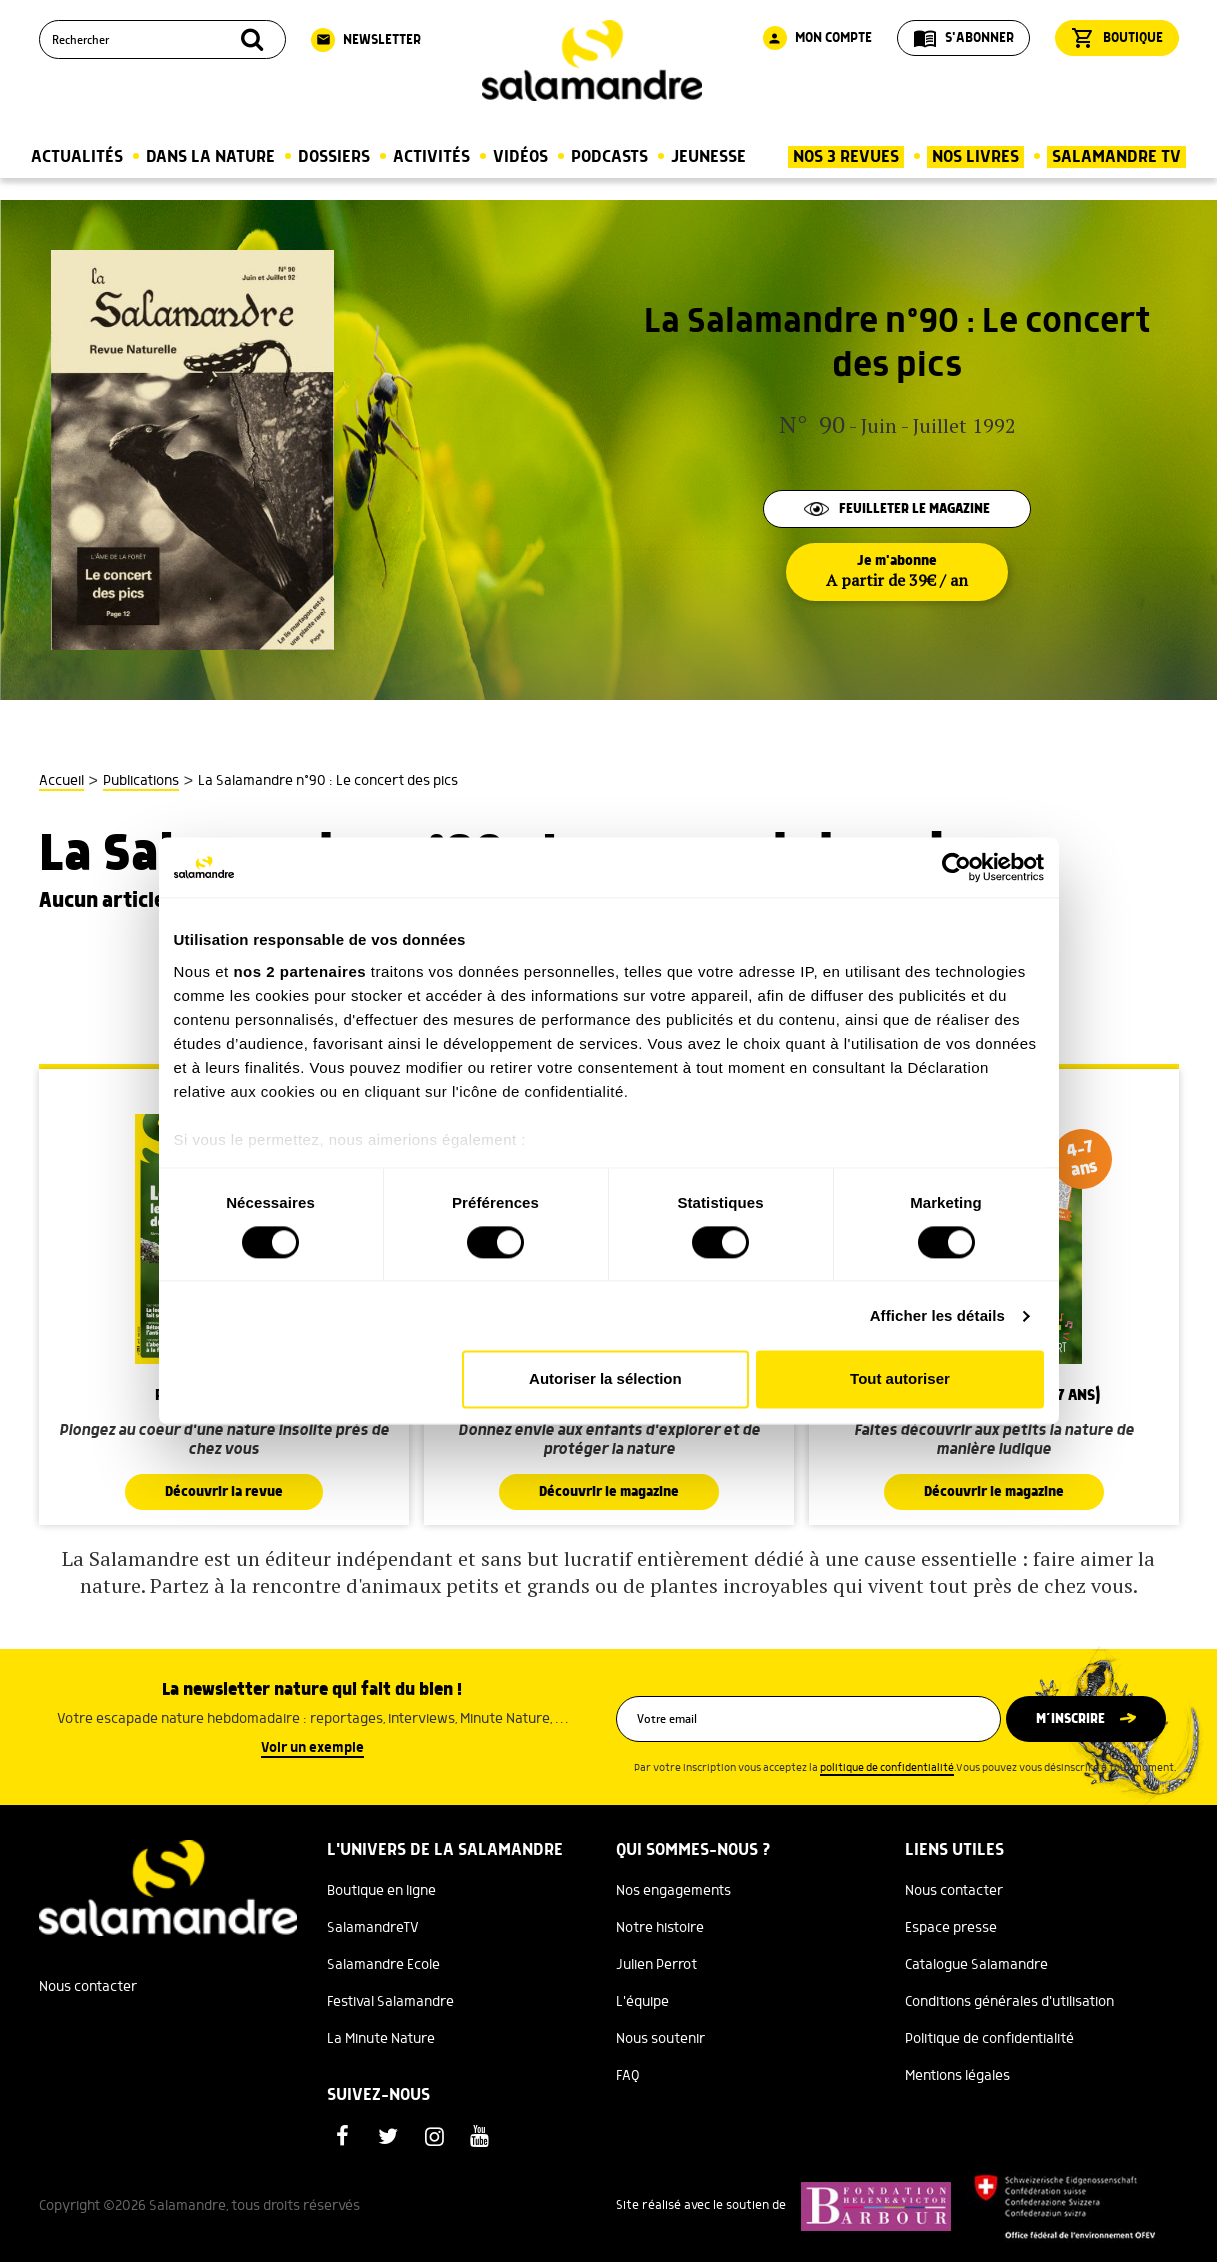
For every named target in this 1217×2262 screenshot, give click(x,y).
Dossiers (334, 157)
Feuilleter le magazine (897, 509)
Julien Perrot (656, 1965)
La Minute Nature (381, 2039)
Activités (431, 157)
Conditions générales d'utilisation (1009, 2002)
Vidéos (520, 157)
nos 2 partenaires (299, 971)
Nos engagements (673, 1891)
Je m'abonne (897, 572)
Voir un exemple (312, 1748)
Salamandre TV (1116, 157)
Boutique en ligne (381, 1891)
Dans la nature (210, 157)
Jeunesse (708, 157)
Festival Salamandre (390, 2002)
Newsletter (366, 40)
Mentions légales (957, 2076)
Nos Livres (975, 157)
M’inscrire (1070, 1719)
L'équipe (642, 2002)
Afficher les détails (937, 1315)
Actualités (77, 157)
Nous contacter (88, 1987)
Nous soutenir (660, 2039)
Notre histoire (660, 1928)
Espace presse (951, 1928)
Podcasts (609, 157)
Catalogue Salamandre (976, 1965)
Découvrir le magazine (609, 1492)
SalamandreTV (373, 1928)
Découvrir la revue (224, 1492)
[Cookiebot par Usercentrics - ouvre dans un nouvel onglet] (956, 867)
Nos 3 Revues (846, 157)
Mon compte (817, 38)
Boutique (1117, 38)
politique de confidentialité (887, 1768)
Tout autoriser (900, 1379)
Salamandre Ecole (383, 1965)
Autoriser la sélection (605, 1379)
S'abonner (963, 38)
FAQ (628, 2076)
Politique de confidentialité (989, 2039)
